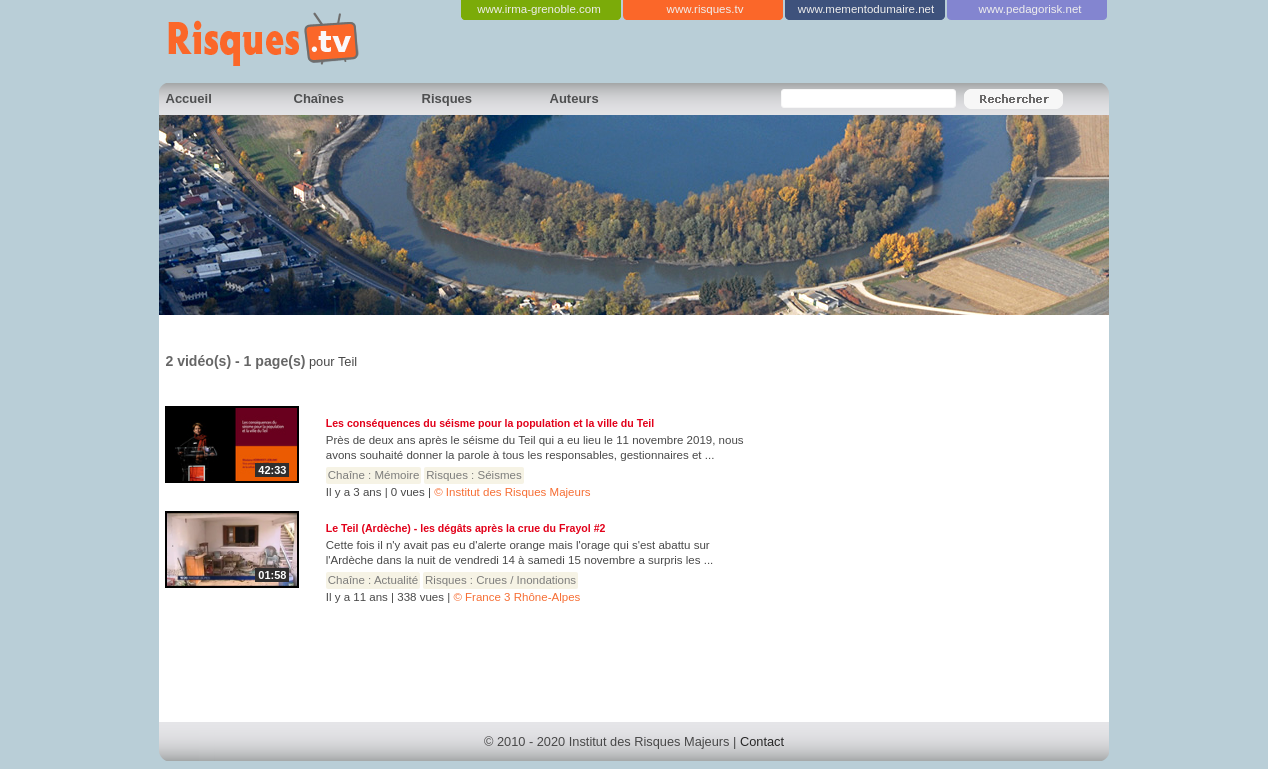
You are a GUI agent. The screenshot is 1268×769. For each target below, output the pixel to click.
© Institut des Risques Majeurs (512, 492)
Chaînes (319, 98)
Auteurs (574, 98)
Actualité (396, 580)
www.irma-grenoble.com (539, 9)
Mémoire (397, 475)
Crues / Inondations (526, 580)
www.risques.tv (705, 9)
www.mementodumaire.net (866, 9)
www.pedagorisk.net (1029, 9)
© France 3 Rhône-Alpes (516, 597)
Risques (447, 98)
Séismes (500, 475)
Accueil (189, 98)
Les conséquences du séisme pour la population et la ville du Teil (490, 423)
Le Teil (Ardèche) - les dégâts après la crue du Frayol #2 (466, 528)
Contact (762, 741)
